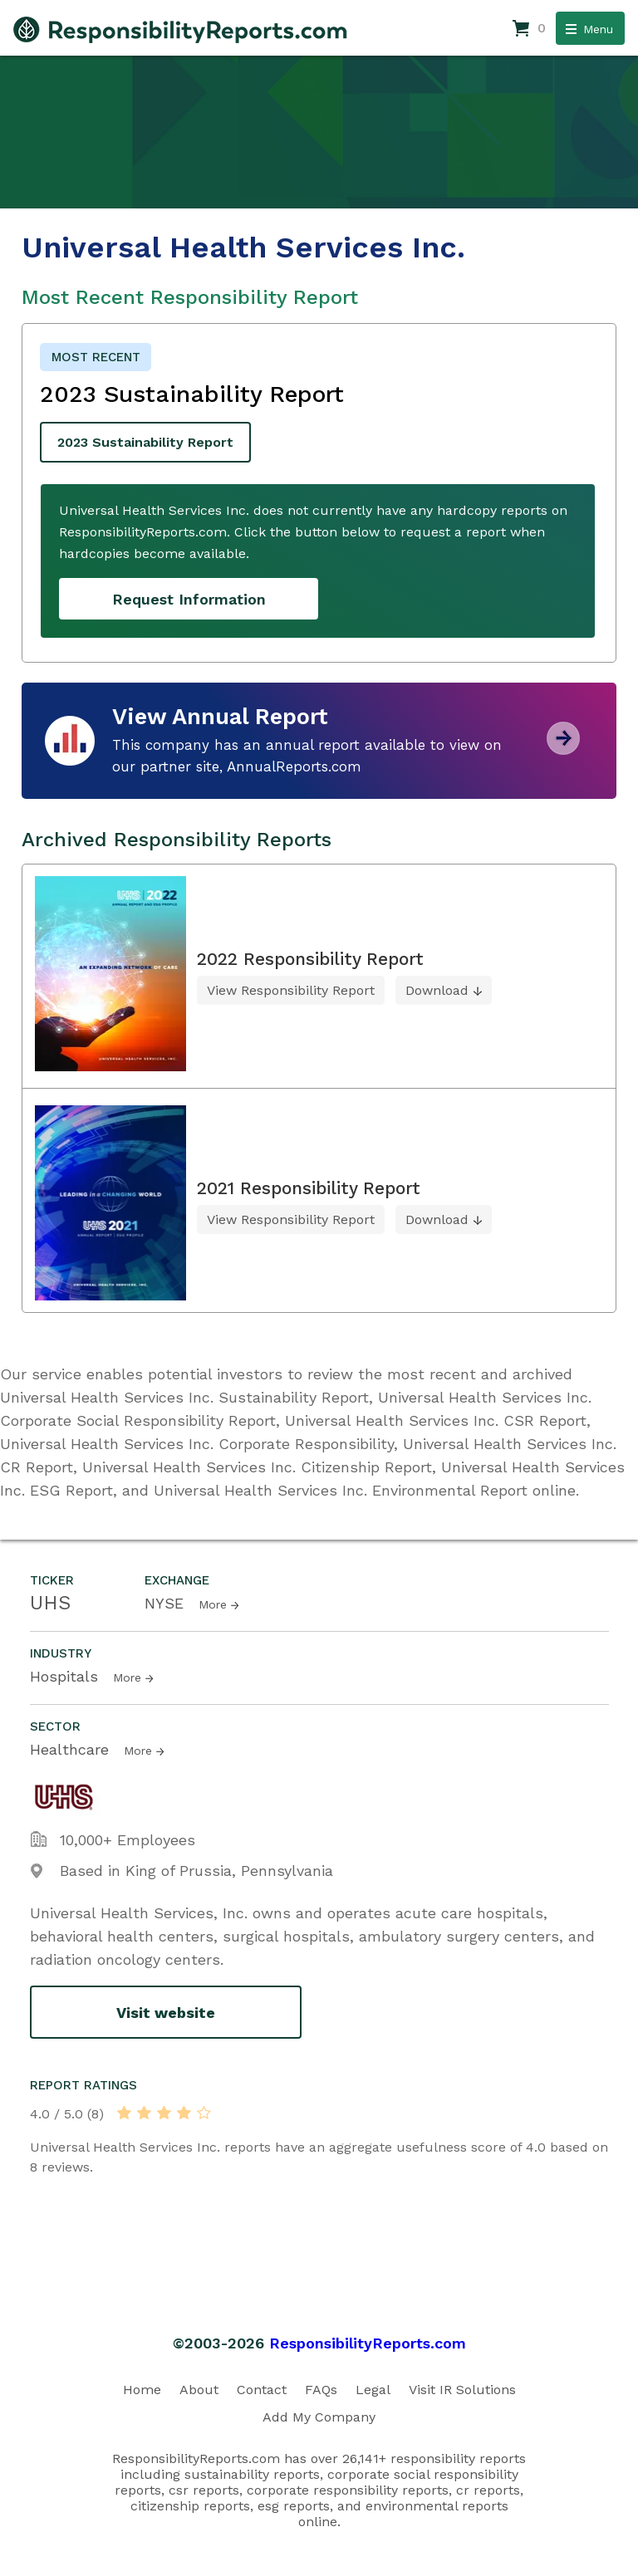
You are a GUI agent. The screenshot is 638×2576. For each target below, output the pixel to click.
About (198, 2389)
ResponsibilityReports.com (367, 2343)
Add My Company (319, 2417)
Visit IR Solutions (462, 2389)
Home (142, 2389)
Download (437, 990)
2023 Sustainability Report (145, 442)
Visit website (165, 2012)
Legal (373, 2389)
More (213, 1604)
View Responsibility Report (291, 990)
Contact (262, 2389)
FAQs (321, 2389)
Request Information (189, 599)
